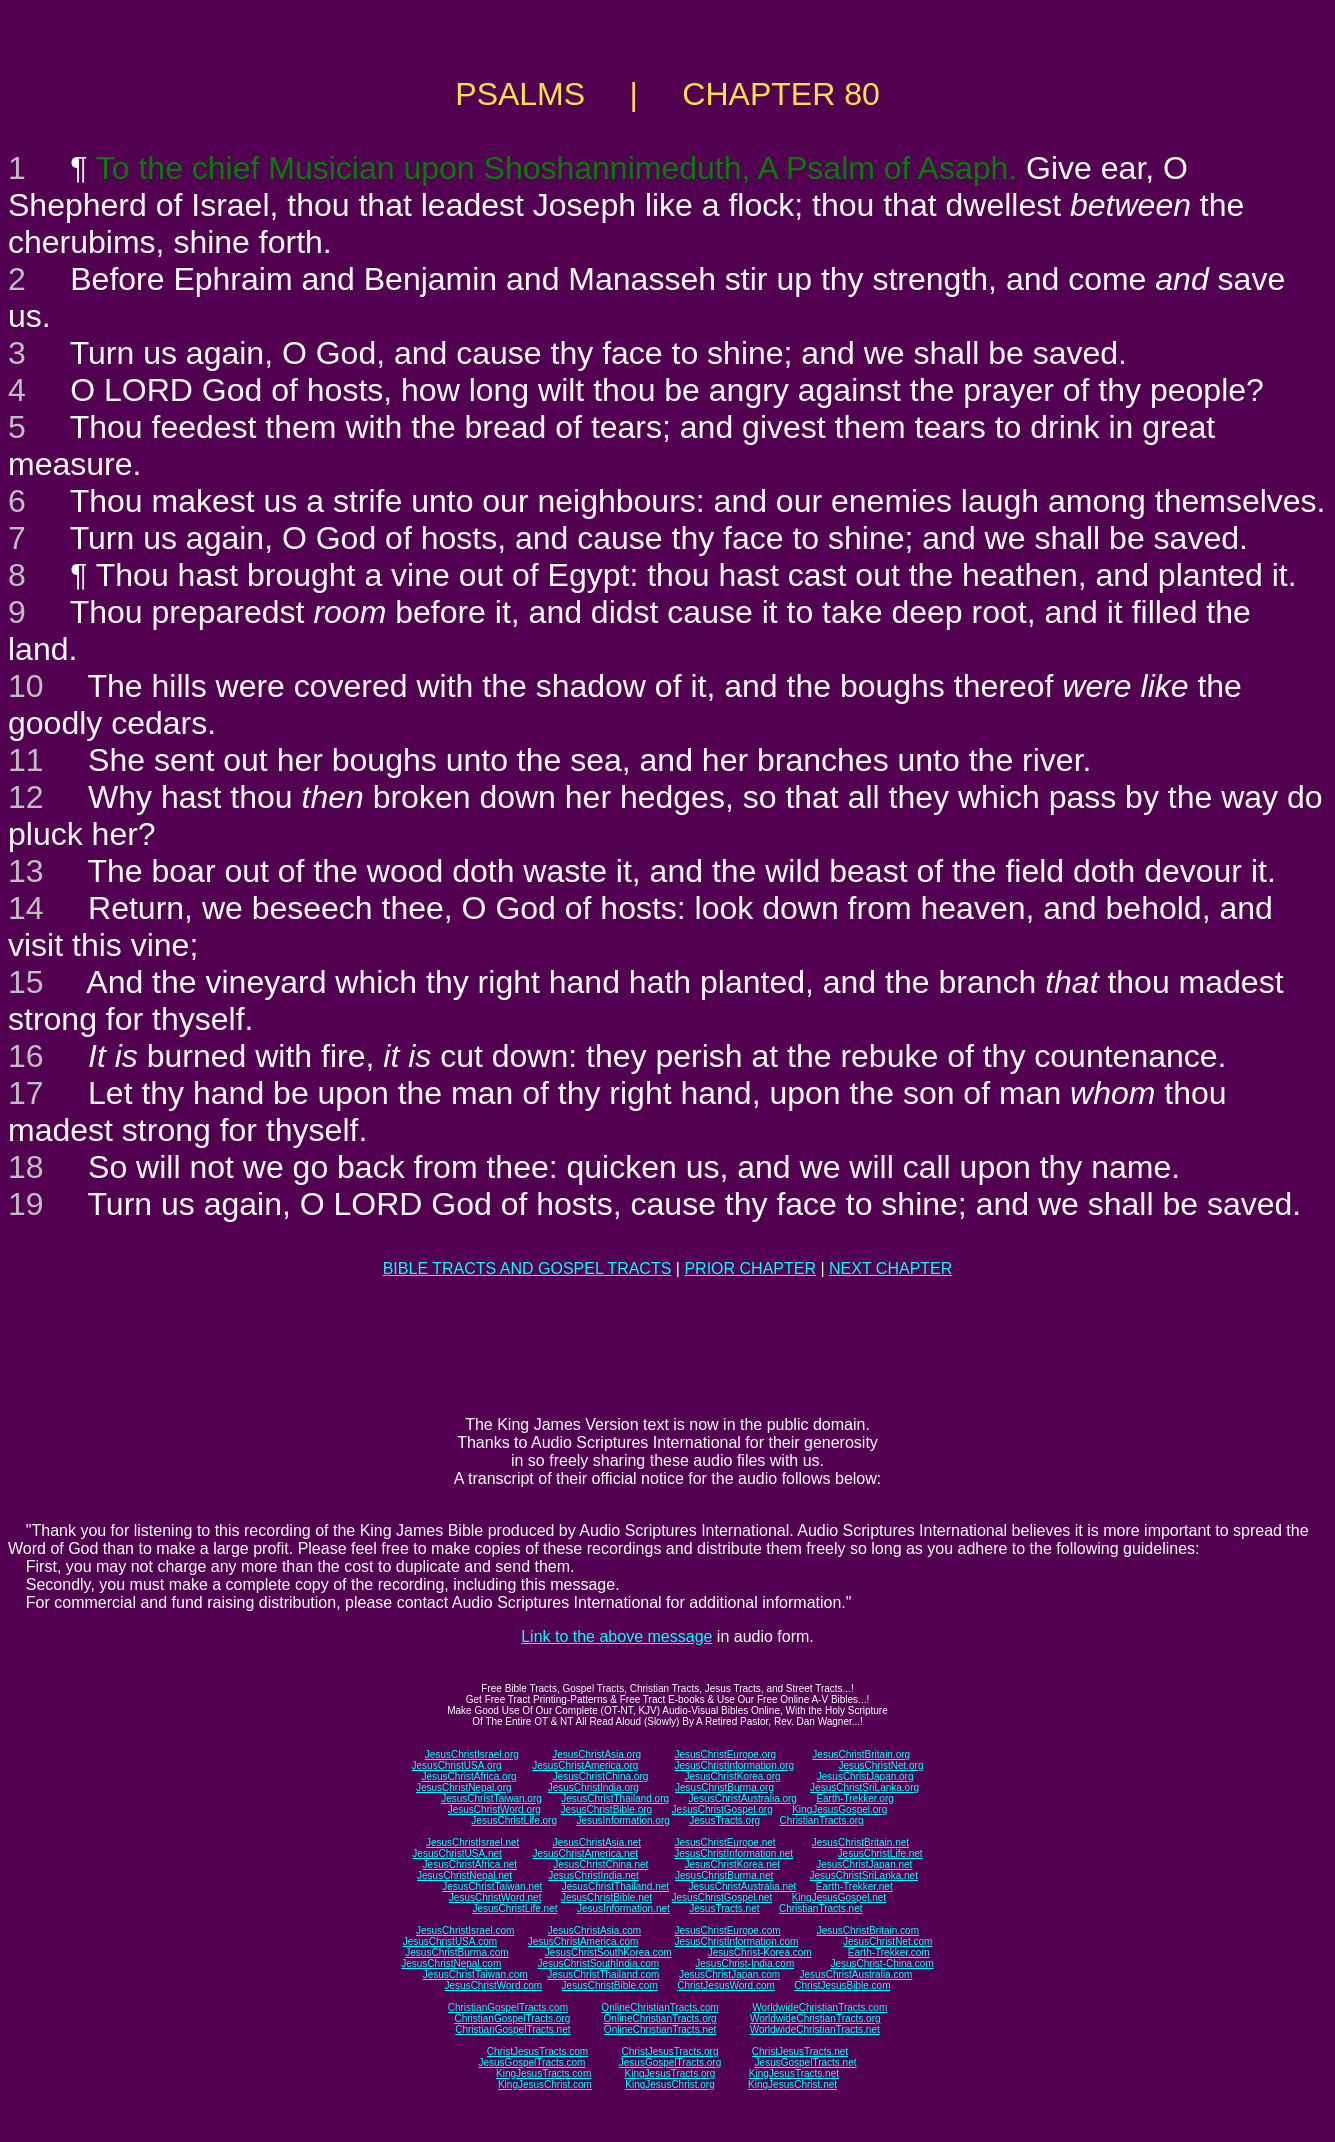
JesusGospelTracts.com (532, 2062)
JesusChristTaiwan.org (491, 1798)
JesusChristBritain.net (860, 1842)
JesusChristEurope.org (725, 1754)
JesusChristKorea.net (732, 1864)
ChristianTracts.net (821, 1908)
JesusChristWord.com (494, 1985)
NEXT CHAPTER (890, 1268)
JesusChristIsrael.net (472, 1842)
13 (26, 871)
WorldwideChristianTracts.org (815, 2018)
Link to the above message (616, 1636)
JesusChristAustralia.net (743, 1886)
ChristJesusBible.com (842, 1985)
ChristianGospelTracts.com (508, 2007)
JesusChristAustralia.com (856, 1974)
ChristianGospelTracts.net (512, 2029)
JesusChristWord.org (494, 1809)
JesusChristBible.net (606, 1897)
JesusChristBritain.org (861, 1754)
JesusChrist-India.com (744, 1963)
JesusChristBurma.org (724, 1787)
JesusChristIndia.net (593, 1875)
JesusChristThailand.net (615, 1886)
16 (26, 1056)
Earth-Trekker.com (889, 1952)
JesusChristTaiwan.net (492, 1886)
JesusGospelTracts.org (670, 2062)
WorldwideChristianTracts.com (819, 2007)
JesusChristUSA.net (456, 1853)
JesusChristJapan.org (865, 1776)
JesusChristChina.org (601, 1776)
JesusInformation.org (622, 1820)
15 (26, 982)
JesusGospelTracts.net (806, 2062)
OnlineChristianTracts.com (659, 2007)
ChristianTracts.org (822, 1820)
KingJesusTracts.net (794, 2073)
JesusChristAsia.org (596, 1754)
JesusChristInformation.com (736, 1941)
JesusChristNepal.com (451, 1963)
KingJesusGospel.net (839, 1897)
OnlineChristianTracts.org (660, 2018)
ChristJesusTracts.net (800, 2051)
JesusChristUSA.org (457, 1765)
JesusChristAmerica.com (583, 1941)
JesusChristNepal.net (464, 1875)
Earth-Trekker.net (854, 1886)
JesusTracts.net (724, 1908)
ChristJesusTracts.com (537, 2051)
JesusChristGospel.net (722, 1897)
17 (26, 1093)
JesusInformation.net (623, 1908)
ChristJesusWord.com (726, 1985)
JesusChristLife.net (880, 1853)
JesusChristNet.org (880, 1765)
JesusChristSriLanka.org (864, 1787)
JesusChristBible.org (606, 1809)
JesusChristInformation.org (734, 1765)
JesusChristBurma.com (456, 1952)
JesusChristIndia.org (593, 1787)
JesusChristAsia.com (594, 1930)
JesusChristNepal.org (464, 1787)
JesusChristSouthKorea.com (608, 1952)
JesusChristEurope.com (727, 1930)
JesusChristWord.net (495, 1897)
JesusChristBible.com (610, 1985)
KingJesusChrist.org (669, 2084)
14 (26, 908)
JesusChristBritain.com (868, 1930)
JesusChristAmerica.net (585, 1853)
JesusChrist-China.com (881, 1963)
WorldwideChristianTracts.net (815, 2029)
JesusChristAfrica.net (470, 1864)
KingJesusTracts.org (670, 2073)
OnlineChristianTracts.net (660, 2029)
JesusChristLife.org (514, 1820)
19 (26, 1204)
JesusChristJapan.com (729, 1974)
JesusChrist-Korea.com (760, 1952)
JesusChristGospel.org (722, 1809)
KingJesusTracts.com (543, 2073)
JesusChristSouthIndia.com (598, 1963)
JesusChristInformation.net (733, 1853)
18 (26, 1167)
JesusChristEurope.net (724, 1842)
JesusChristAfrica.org (469, 1776)
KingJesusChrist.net (792, 2084)
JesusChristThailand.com (603, 1974)
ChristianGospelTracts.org (512, 2018)
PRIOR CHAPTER (750, 1268)
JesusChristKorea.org (732, 1776)
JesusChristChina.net (600, 1864)
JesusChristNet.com (887, 1941)
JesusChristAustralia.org (743, 1798)
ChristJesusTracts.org (670, 2051)
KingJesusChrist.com (545, 2084)
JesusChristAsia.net (597, 1842)
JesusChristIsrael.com (465, 1930)
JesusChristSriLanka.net (864, 1875)
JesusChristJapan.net (864, 1864)
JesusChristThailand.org (615, 1798)
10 (26, 686)
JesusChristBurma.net (724, 1875)
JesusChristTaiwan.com (475, 1974)
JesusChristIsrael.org (472, 1754)
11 (26, 760)
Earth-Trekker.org (854, 1798)
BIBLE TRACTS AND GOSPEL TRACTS (527, 1268)
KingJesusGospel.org (839, 1809)
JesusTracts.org (724, 1820)
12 (26, 797)
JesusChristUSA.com (450, 1941)
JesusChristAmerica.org (585, 1765)
